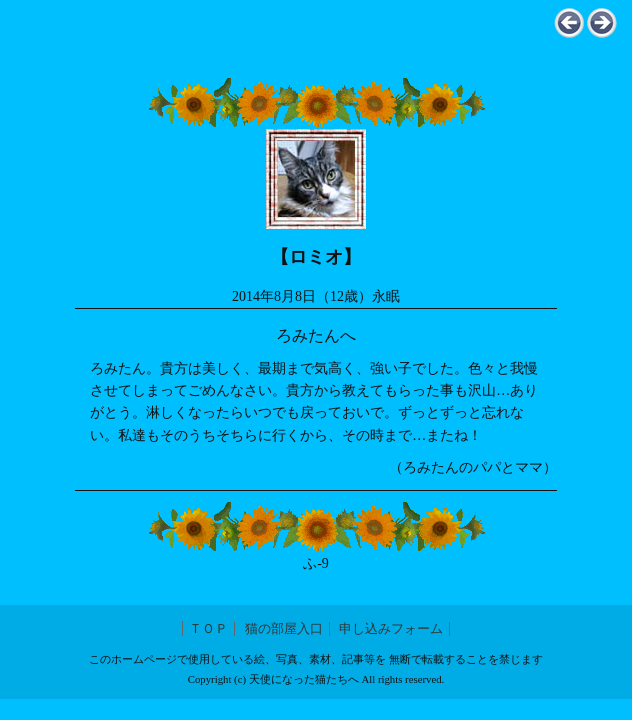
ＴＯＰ (208, 629)
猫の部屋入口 (284, 629)
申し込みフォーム (391, 629)
